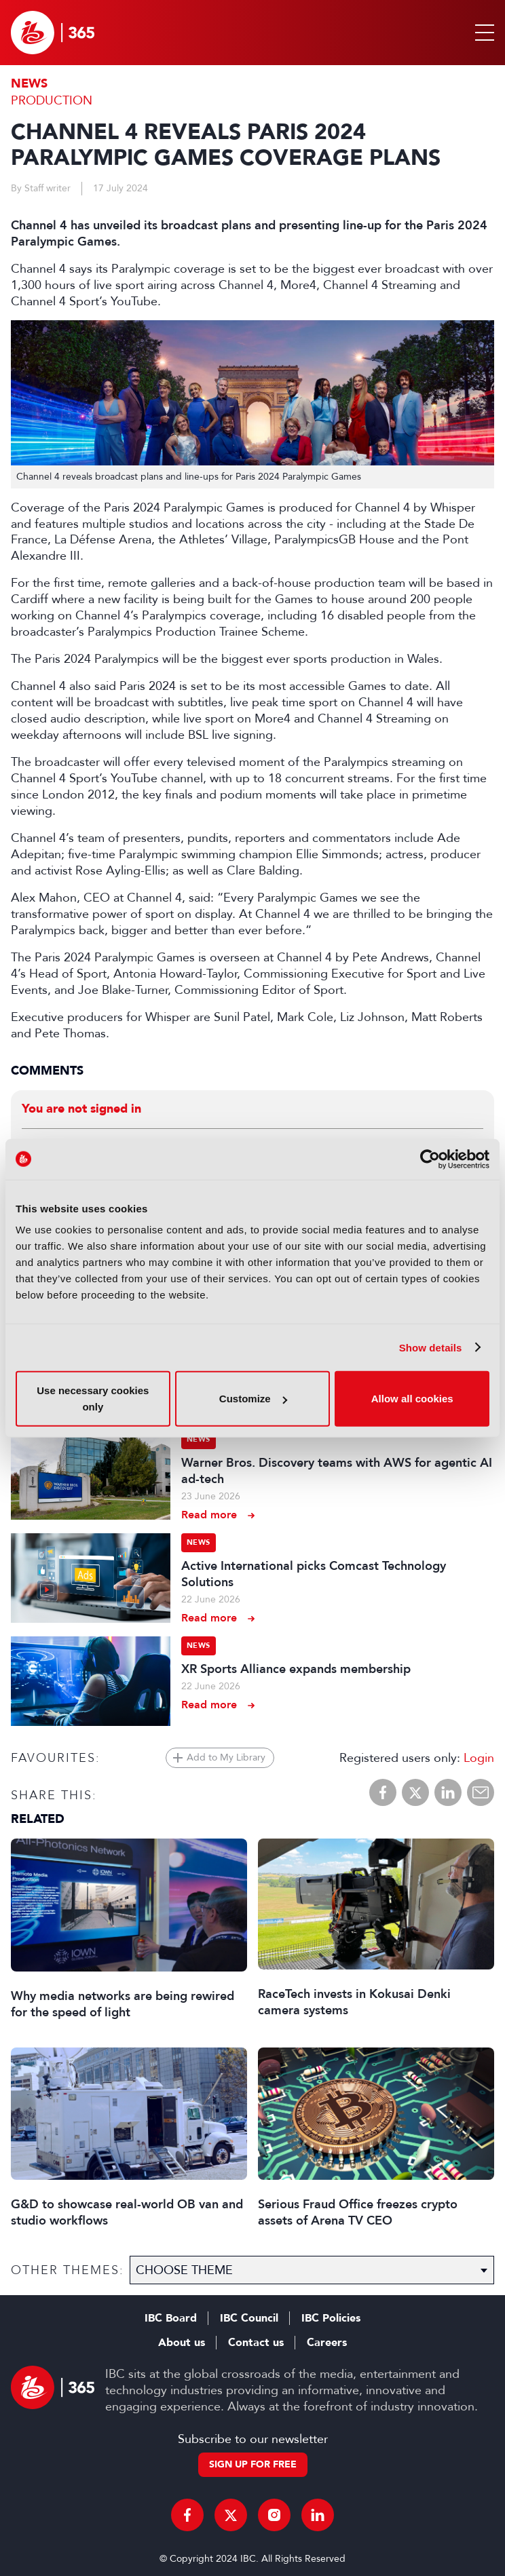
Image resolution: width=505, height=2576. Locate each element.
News (29, 83)
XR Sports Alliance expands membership (296, 1669)
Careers (327, 2342)
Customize (253, 1398)
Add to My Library (226, 1757)
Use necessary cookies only (93, 1398)
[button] (482, 32)
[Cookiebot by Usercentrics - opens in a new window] (430, 1159)
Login (479, 1758)
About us (181, 2342)
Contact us (256, 2342)
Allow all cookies (412, 1398)
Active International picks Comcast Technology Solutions (313, 1574)
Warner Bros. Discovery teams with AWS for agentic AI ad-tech (336, 1471)
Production (51, 100)
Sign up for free (253, 2464)
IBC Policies (330, 2318)
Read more (209, 1514)
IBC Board (171, 2318)
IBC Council (249, 2318)
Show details (430, 1347)
